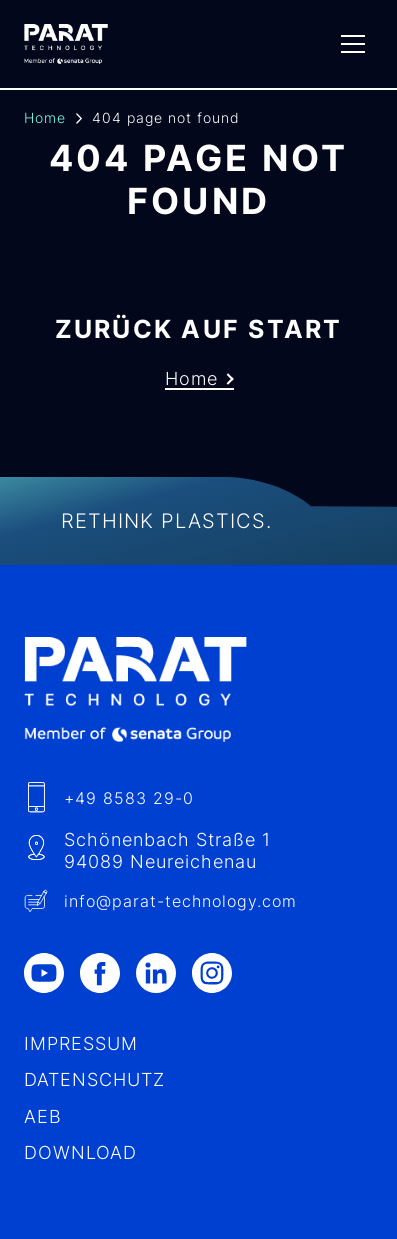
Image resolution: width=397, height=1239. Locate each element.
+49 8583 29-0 (129, 798)
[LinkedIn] (164, 973)
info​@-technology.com (180, 901)
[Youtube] (52, 973)
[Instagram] (220, 973)
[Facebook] (108, 973)
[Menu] (353, 44)
